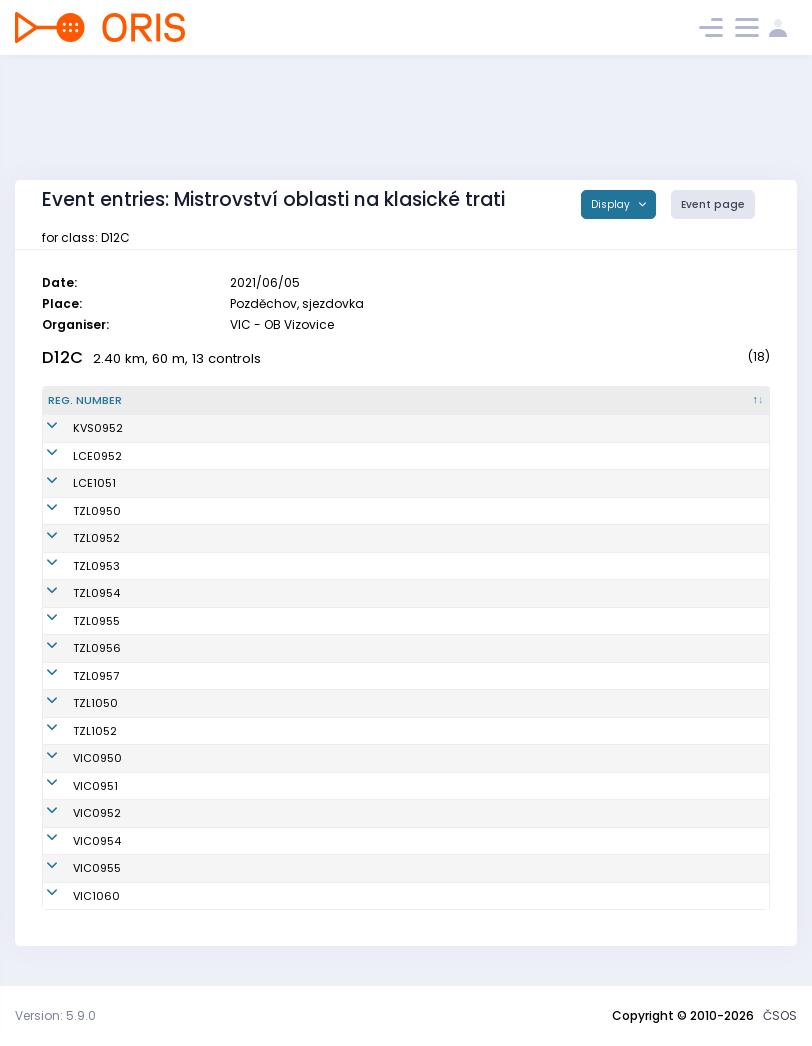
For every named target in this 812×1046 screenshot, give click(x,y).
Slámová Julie (206, 483)
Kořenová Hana (210, 703)
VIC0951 (70, 786)
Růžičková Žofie (210, 566)
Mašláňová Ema (212, 621)
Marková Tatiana (215, 896)
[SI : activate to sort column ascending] (722, 401)
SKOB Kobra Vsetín (427, 428)
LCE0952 (72, 456)
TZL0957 (71, 676)
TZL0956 (72, 648)
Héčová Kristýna (213, 676)
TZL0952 (71, 538)
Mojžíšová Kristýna (220, 841)
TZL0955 (71, 621)
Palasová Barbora (217, 731)
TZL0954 (71, 593)
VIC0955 (72, 868)
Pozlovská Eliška (212, 593)
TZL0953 (71, 566)
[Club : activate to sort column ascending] (474, 401)
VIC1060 (71, 896)
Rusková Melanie (215, 868)
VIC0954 (72, 841)
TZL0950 (72, 511)
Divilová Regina (210, 456)
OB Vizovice (407, 758)
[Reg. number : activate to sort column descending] (102, 401)
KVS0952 (73, 428)
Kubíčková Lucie (212, 813)
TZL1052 (70, 731)
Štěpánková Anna (216, 428)
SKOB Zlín (401, 511)
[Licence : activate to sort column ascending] (626, 401)
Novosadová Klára (219, 538)
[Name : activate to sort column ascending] (266, 401)
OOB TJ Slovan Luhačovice (448, 456)
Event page (713, 204)
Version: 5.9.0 (55, 1015)
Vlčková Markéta (214, 786)
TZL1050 (70, 703)
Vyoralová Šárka (212, 758)
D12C (62, 357)
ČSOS (780, 1015)
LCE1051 (69, 483)
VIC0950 (72, 758)
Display (612, 204)
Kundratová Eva (211, 511)
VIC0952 (72, 813)
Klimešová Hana (213, 648)
